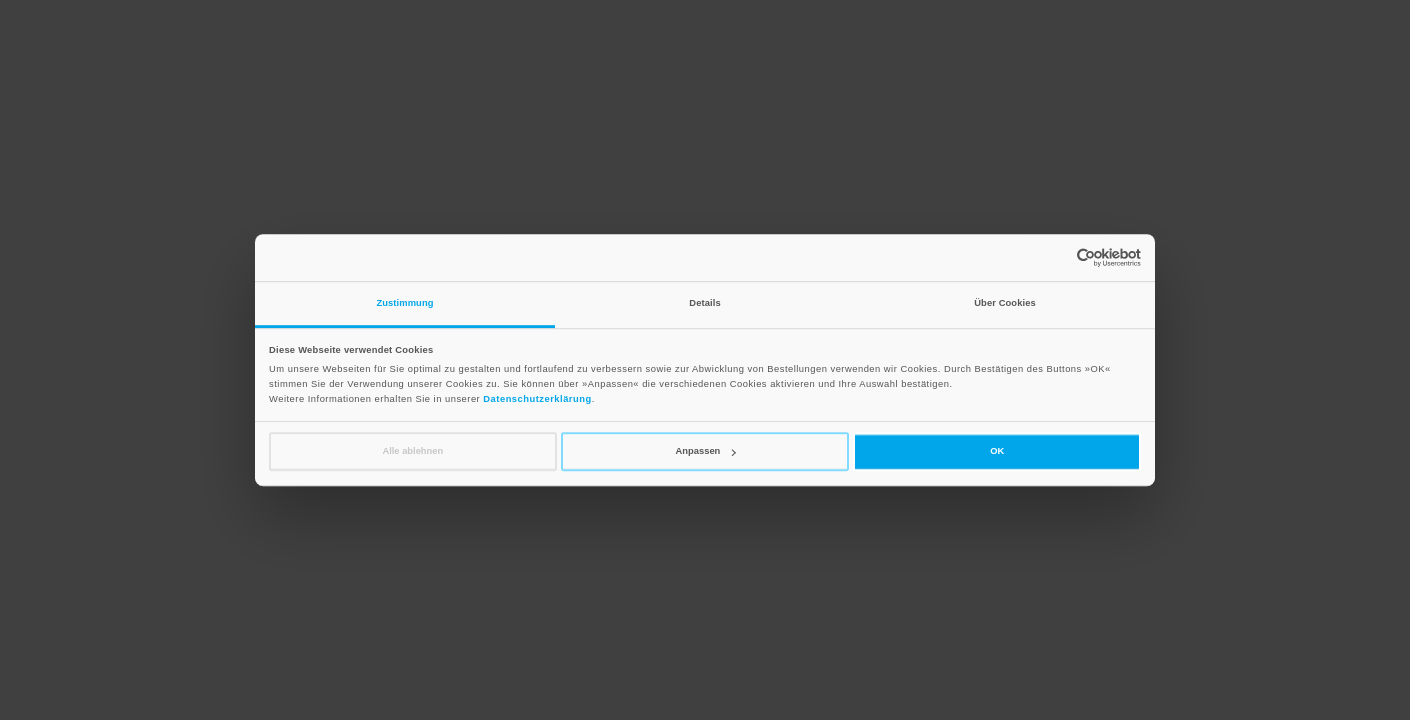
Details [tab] (704, 303)
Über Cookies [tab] (1005, 303)
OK (997, 451)
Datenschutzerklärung (537, 400)
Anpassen (706, 451)
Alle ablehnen (412, 451)
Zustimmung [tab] (404, 303)
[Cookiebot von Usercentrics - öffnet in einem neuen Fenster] (1053, 257)
